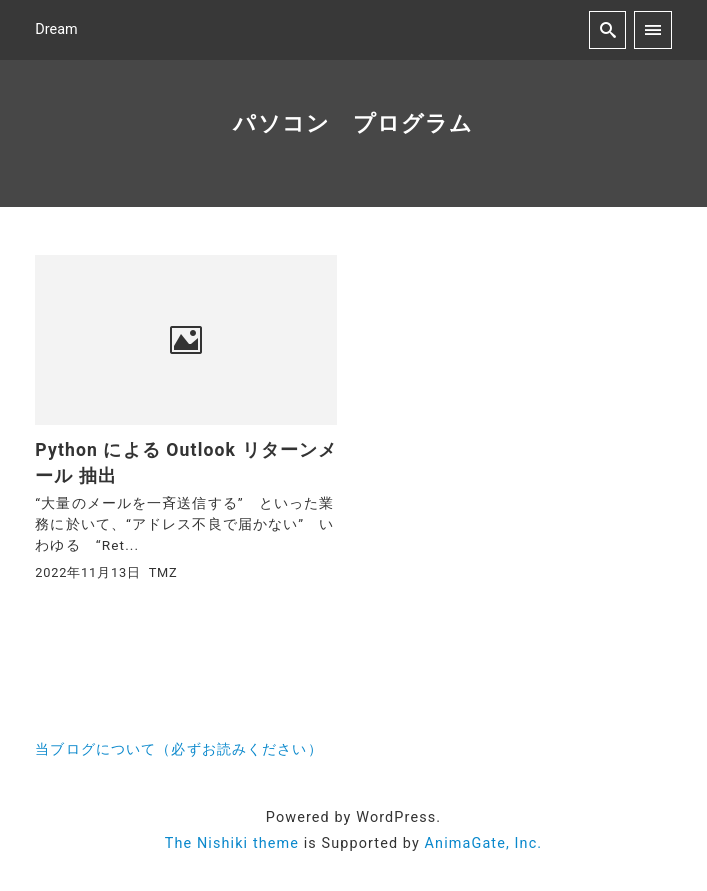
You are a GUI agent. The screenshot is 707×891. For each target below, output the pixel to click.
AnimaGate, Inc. (484, 843)
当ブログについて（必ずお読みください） (178, 749)
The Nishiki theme (232, 843)
